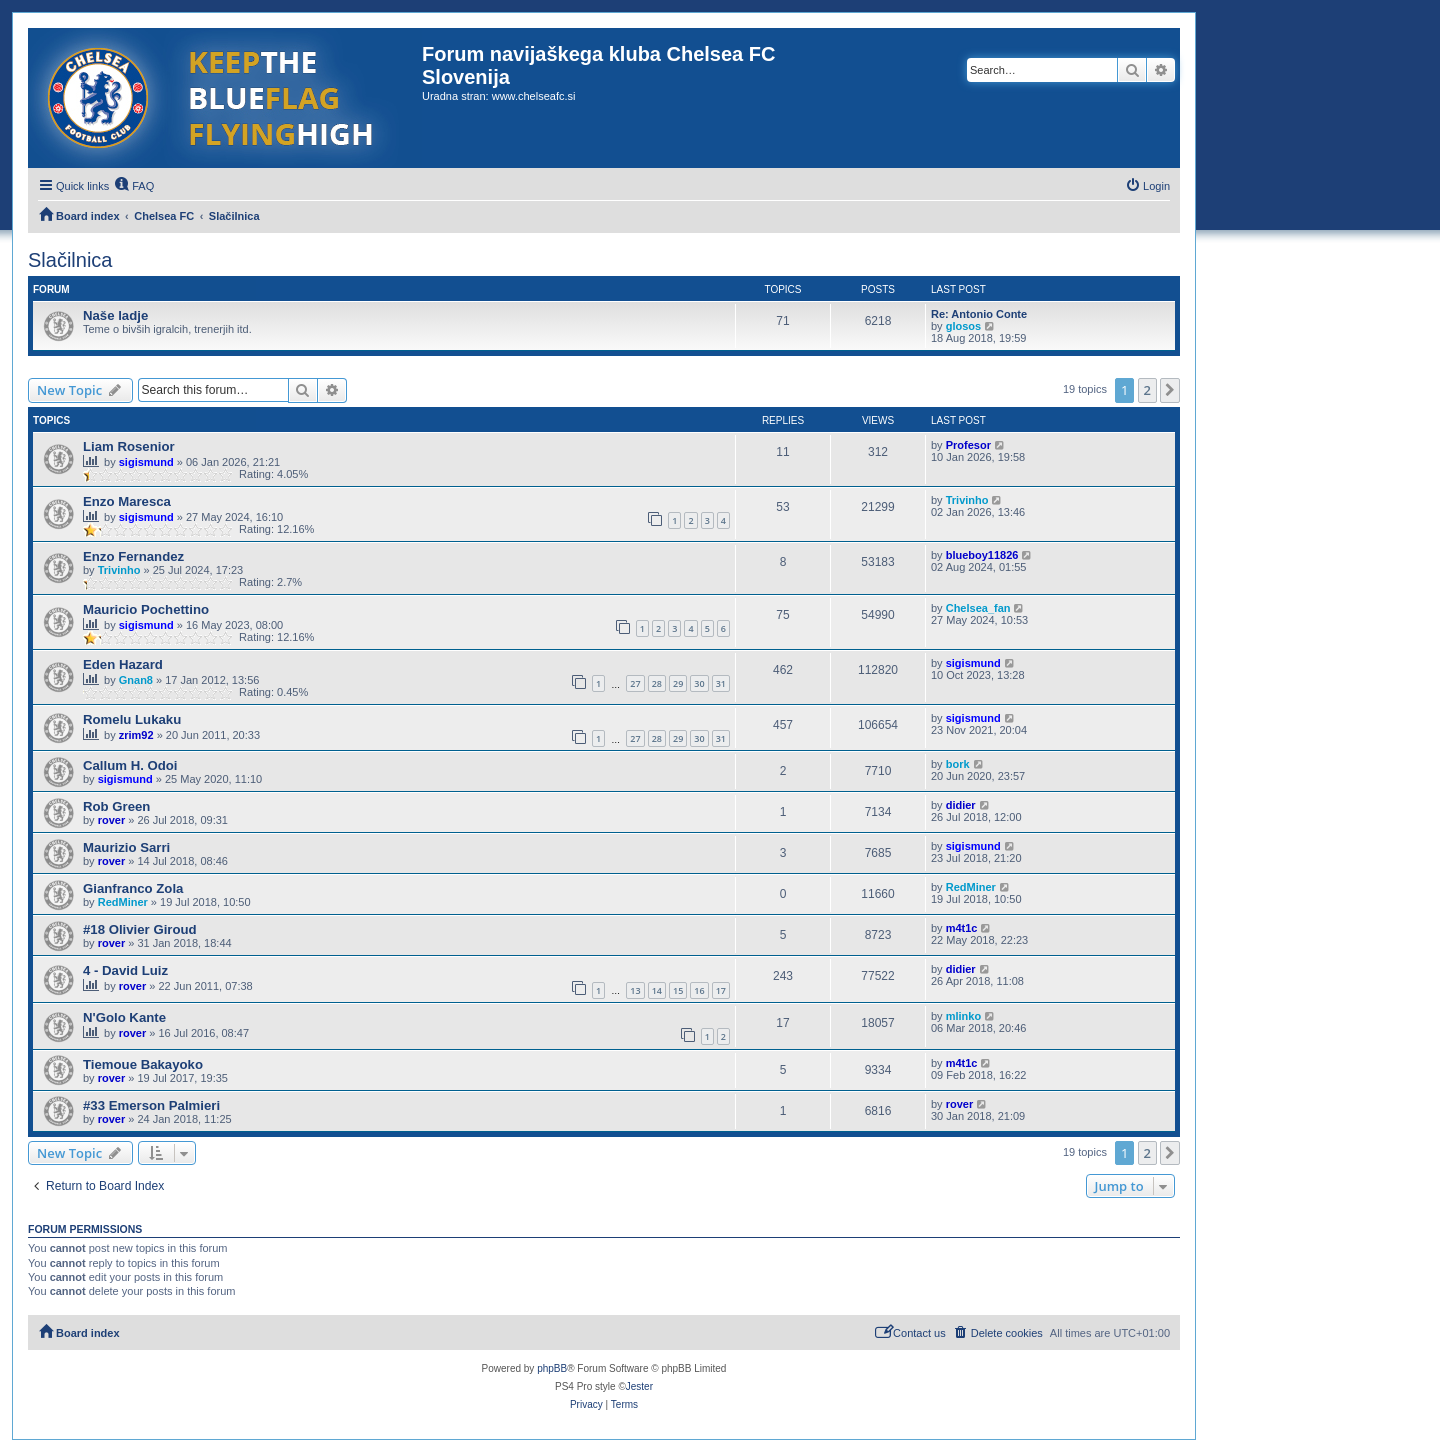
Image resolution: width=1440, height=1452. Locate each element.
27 (635, 683)
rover (112, 820)
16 (699, 990)
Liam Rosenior (129, 446)
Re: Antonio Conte (979, 314)
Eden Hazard (123, 664)
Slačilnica (70, 260)
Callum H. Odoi (130, 765)
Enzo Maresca (127, 501)
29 (678, 683)
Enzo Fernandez (133, 556)
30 (699, 683)
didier (961, 805)
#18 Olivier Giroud (140, 929)
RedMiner (123, 902)
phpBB (552, 1368)
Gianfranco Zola (133, 888)
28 (657, 683)
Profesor (968, 445)
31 (721, 683)
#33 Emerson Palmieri (151, 1105)
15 (678, 990)
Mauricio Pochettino (146, 609)
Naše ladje (115, 315)
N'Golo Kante (124, 1017)
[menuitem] (134, 186)
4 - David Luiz (125, 970)
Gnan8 (136, 680)
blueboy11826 (982, 555)
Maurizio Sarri (126, 847)
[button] (1170, 390)
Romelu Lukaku (132, 719)
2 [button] (1147, 390)
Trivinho (967, 500)
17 (721, 990)
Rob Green (116, 806)
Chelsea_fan (978, 608)
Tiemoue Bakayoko (143, 1064)
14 (657, 990)
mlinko (963, 1016)
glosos (963, 326)
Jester (639, 1386)
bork (958, 764)
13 (635, 990)
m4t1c (962, 928)
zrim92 (136, 735)
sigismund (146, 462)
